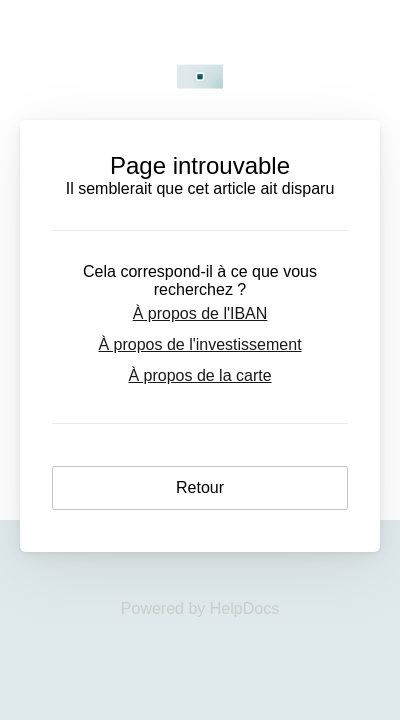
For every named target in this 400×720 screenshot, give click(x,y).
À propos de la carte (199, 375)
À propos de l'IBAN (200, 313)
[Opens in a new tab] (200, 608)
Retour (200, 487)
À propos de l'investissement (199, 344)
